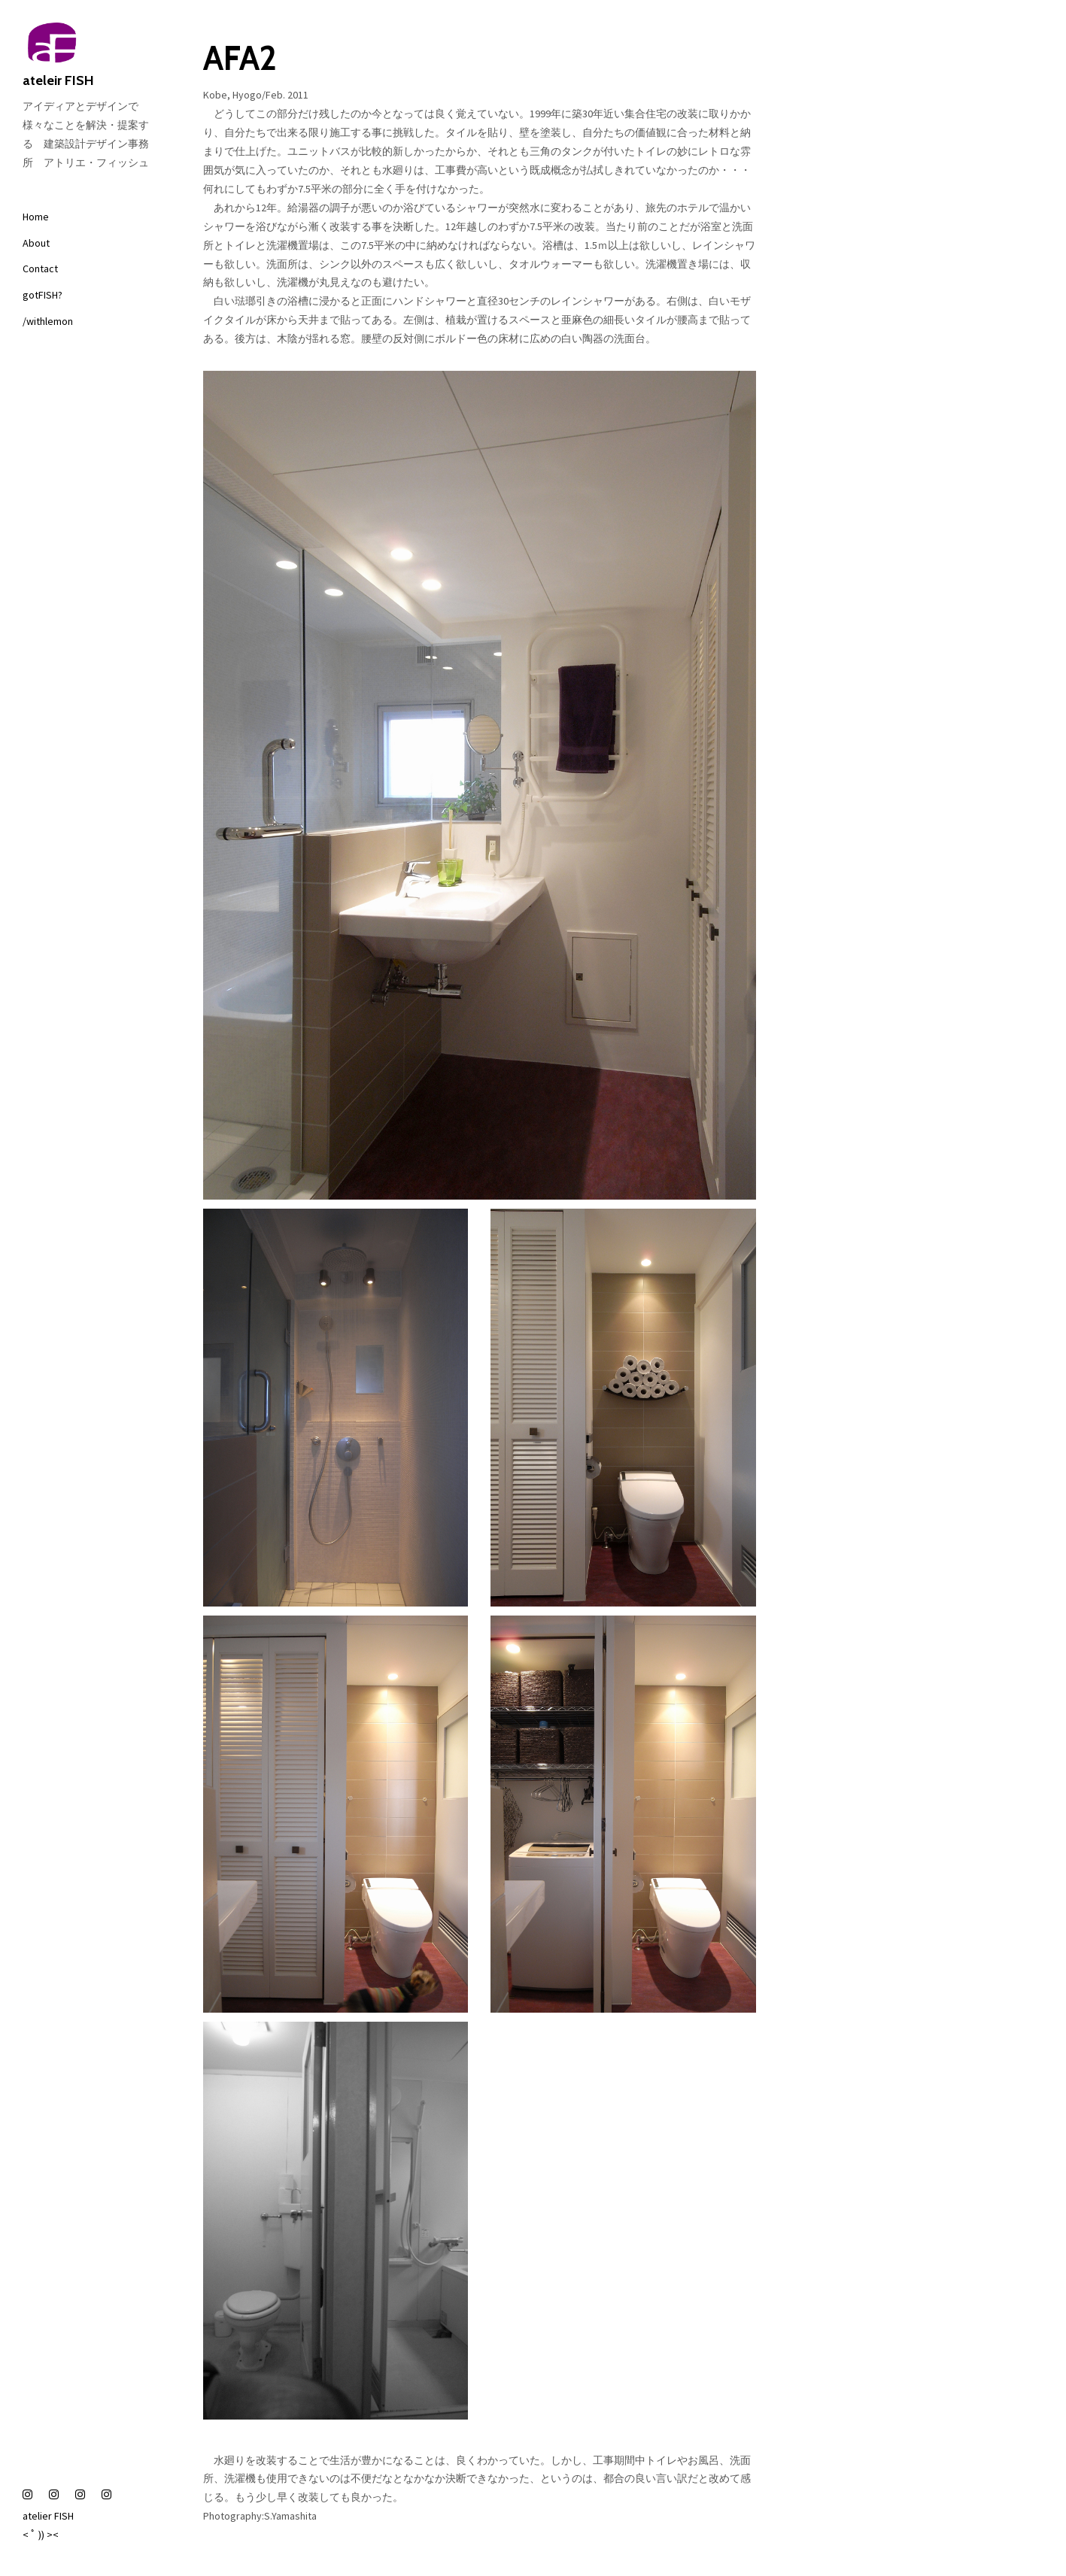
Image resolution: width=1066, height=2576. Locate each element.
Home (36, 216)
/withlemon (48, 321)
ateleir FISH (90, 56)
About (36, 243)
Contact (40, 268)
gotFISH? (42, 295)
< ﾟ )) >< (41, 2534)
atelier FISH (48, 2516)
